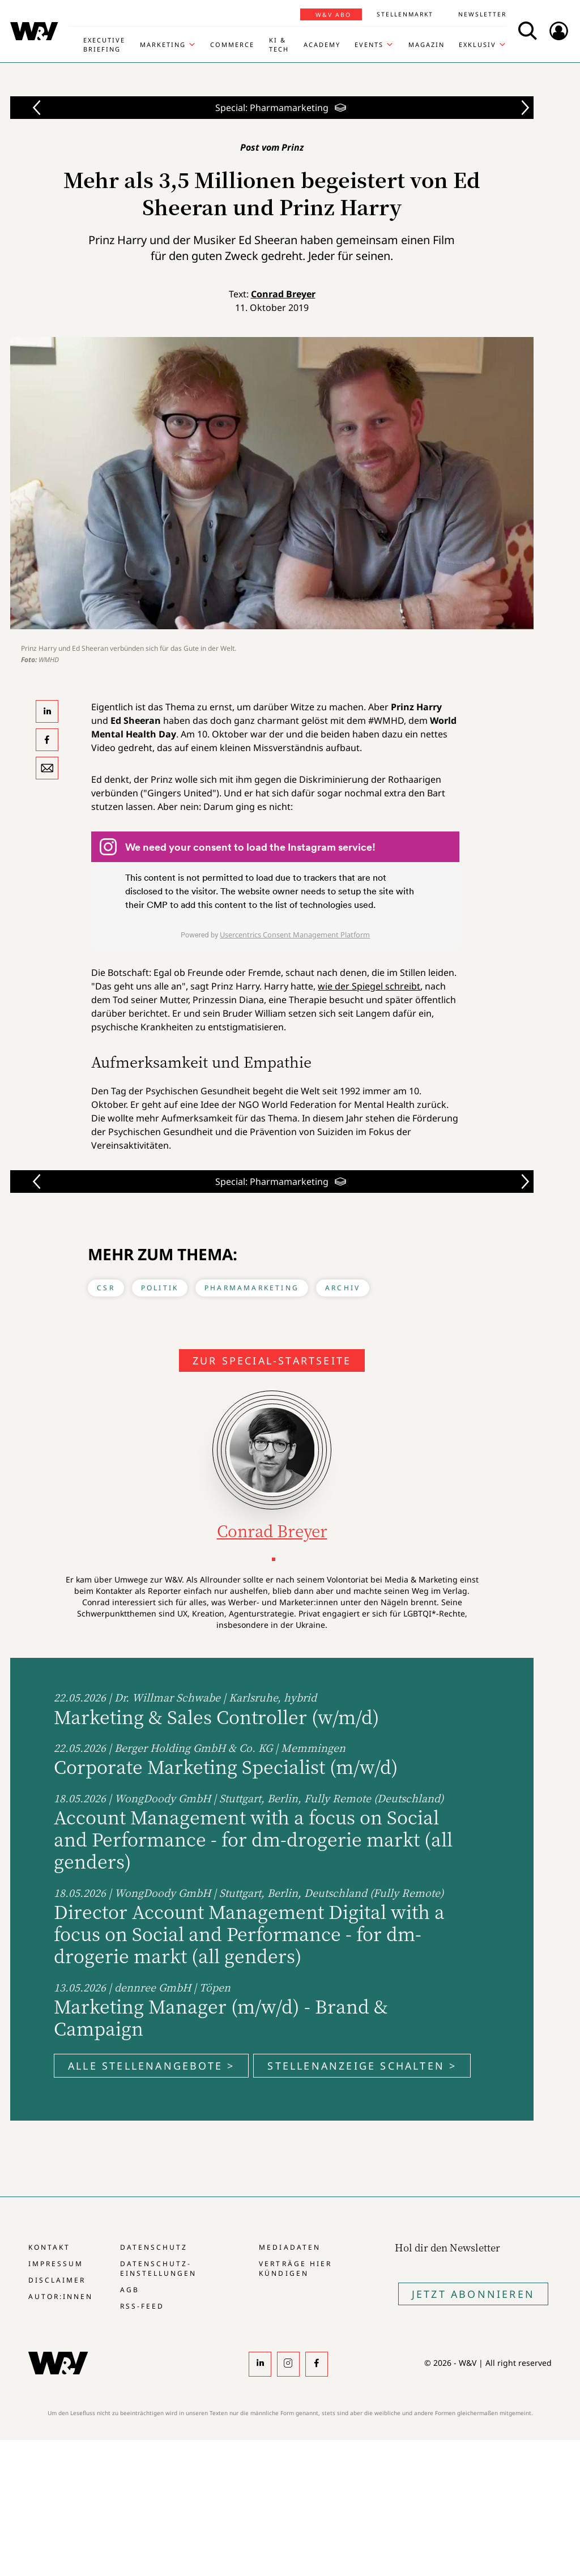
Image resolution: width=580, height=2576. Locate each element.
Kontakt (49, 2247)
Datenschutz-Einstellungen (158, 2268)
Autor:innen (60, 2296)
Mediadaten (289, 2247)
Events (369, 44)
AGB (129, 2289)
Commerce (232, 44)
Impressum (55, 2263)
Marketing (163, 44)
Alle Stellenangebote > (151, 2065)
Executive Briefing (104, 44)
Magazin (426, 44)
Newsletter (482, 14)
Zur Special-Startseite (272, 1360)
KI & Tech (279, 44)
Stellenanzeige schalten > (362, 2065)
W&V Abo (333, 15)
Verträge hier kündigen (295, 2268)
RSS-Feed (142, 2306)
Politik (159, 1288)
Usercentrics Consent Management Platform (295, 934)
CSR (106, 1288)
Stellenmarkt (405, 14)
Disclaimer (57, 2280)
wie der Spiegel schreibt (369, 986)
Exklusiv (477, 44)
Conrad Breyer (283, 294)
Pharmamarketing (251, 1288)
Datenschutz (153, 2247)
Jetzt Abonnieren (473, 2294)
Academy (322, 44)
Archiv (342, 1288)
